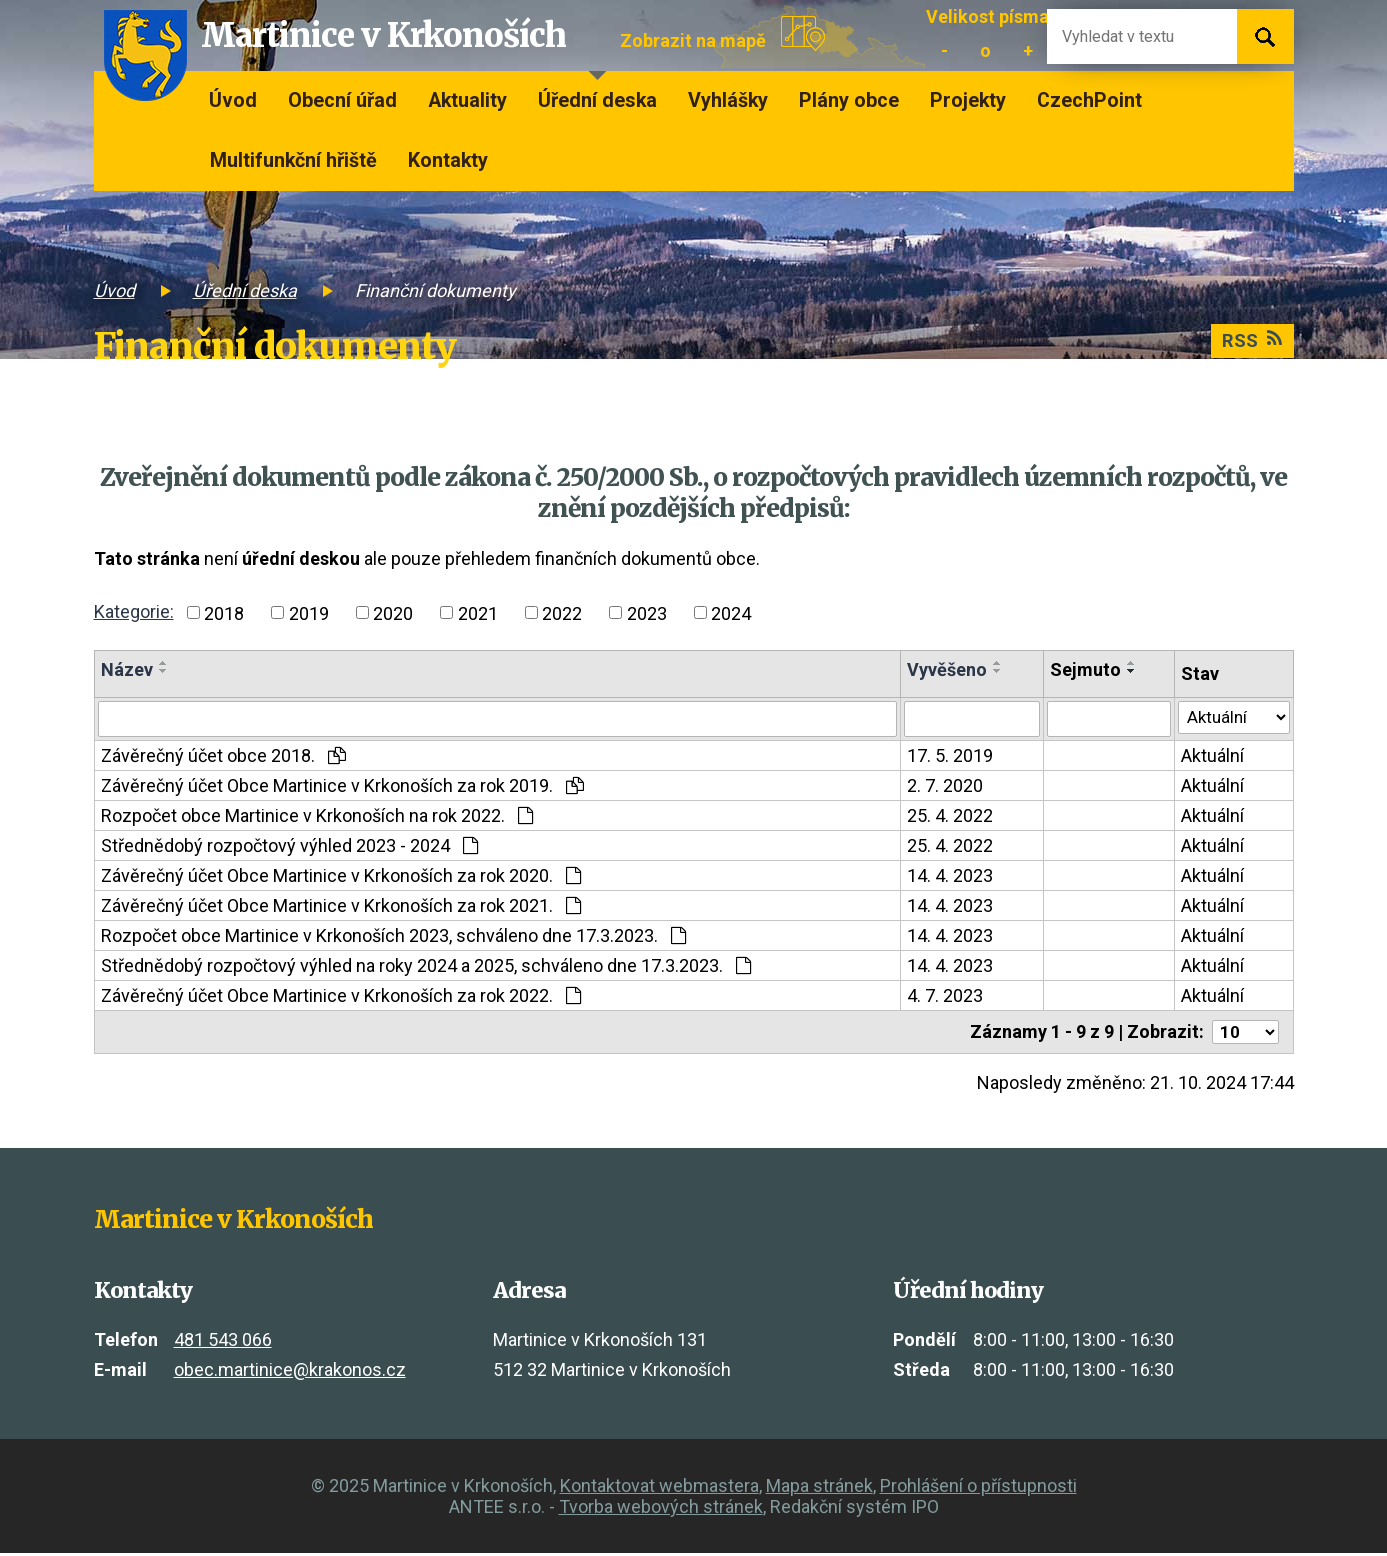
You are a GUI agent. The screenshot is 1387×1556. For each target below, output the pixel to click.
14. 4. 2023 (947, 877)
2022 (562, 612)
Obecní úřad (342, 100)
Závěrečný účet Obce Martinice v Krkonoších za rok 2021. (341, 907)
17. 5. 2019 (947, 757)
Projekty (968, 100)
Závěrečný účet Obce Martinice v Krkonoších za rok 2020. (341, 877)
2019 (309, 612)
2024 (731, 612)
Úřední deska (597, 100)
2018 (224, 612)
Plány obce (849, 100)
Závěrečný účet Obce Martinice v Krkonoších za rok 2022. (341, 997)
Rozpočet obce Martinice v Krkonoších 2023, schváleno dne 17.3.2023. (393, 937)
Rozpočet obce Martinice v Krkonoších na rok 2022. (317, 817)
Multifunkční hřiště (293, 160)
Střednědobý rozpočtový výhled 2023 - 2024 (289, 847)
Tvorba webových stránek (661, 1509)
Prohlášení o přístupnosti (978, 1488)
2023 (647, 612)
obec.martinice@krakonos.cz (290, 1372)
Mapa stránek (819, 1488)
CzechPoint (1089, 100)
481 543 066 (223, 1343)
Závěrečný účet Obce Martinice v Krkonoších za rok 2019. (342, 787)
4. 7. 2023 (942, 997)
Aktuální (1208, 757)
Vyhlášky (728, 100)
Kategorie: (134, 611)
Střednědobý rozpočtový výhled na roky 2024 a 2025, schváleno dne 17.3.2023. (426, 967)
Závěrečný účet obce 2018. (223, 757)
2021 (478, 612)
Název (127, 669)
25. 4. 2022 (947, 817)
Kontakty (448, 160)
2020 (393, 612)
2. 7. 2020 (942, 787)
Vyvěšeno (944, 669)
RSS (1250, 342)
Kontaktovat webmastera (659, 1488)
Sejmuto (1081, 669)
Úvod (233, 100)
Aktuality (467, 100)
